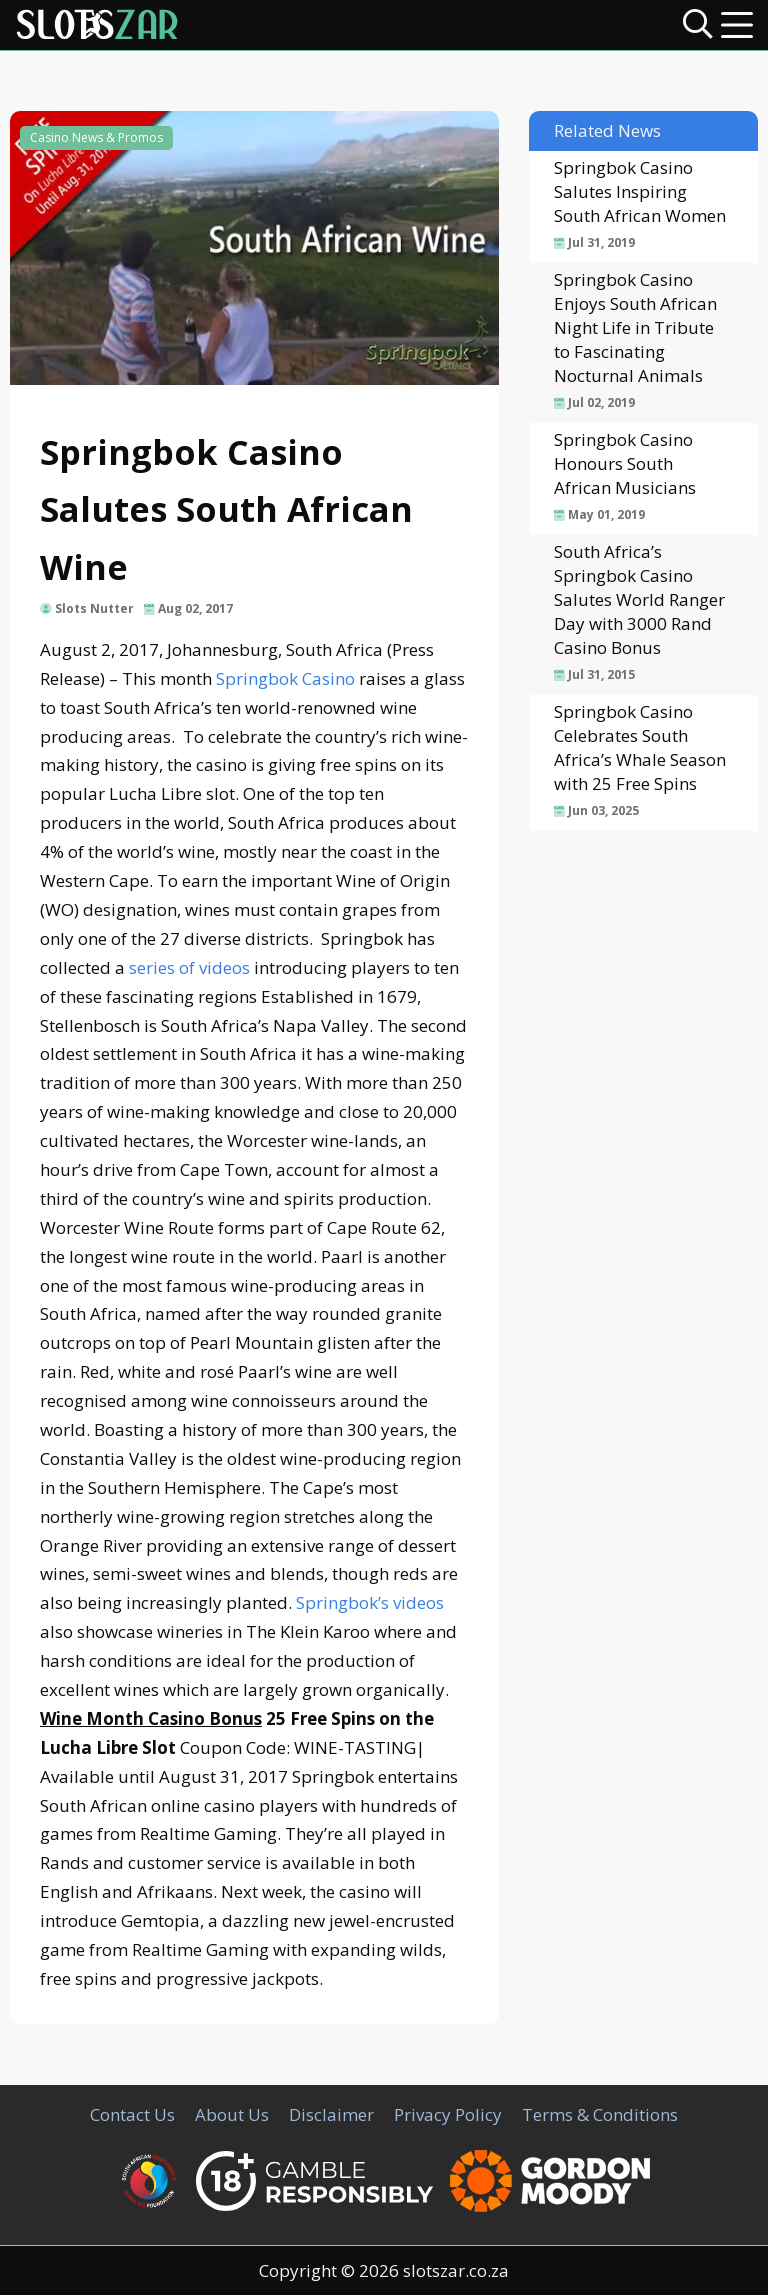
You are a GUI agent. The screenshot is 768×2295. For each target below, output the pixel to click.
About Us (232, 2114)
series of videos (189, 967)
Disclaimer (331, 2114)
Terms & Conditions (600, 2114)
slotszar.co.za (456, 2270)
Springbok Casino (285, 678)
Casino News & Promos (96, 137)
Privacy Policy (448, 2114)
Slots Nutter (94, 608)
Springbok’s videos (370, 1602)
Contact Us (132, 2114)
